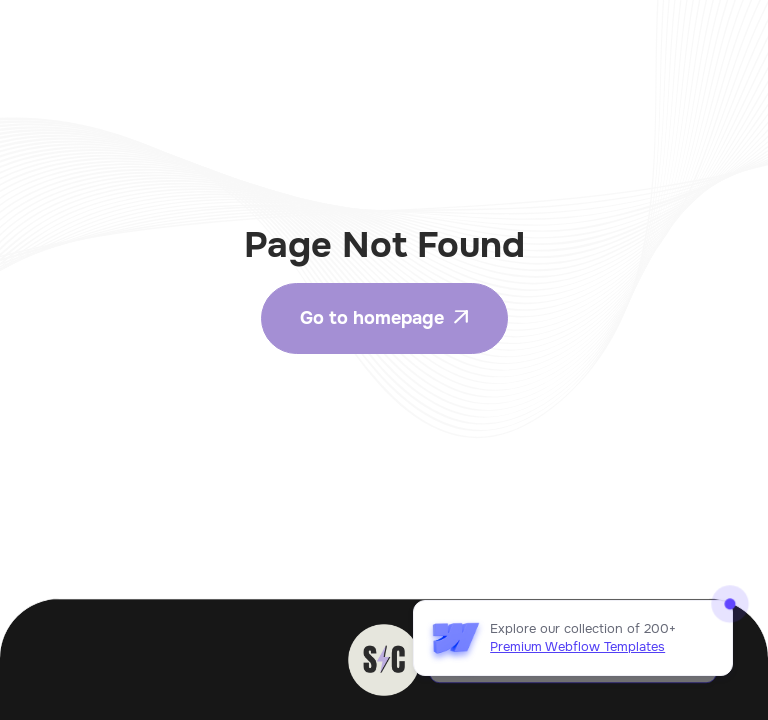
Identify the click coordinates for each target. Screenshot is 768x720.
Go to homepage (384, 318)
